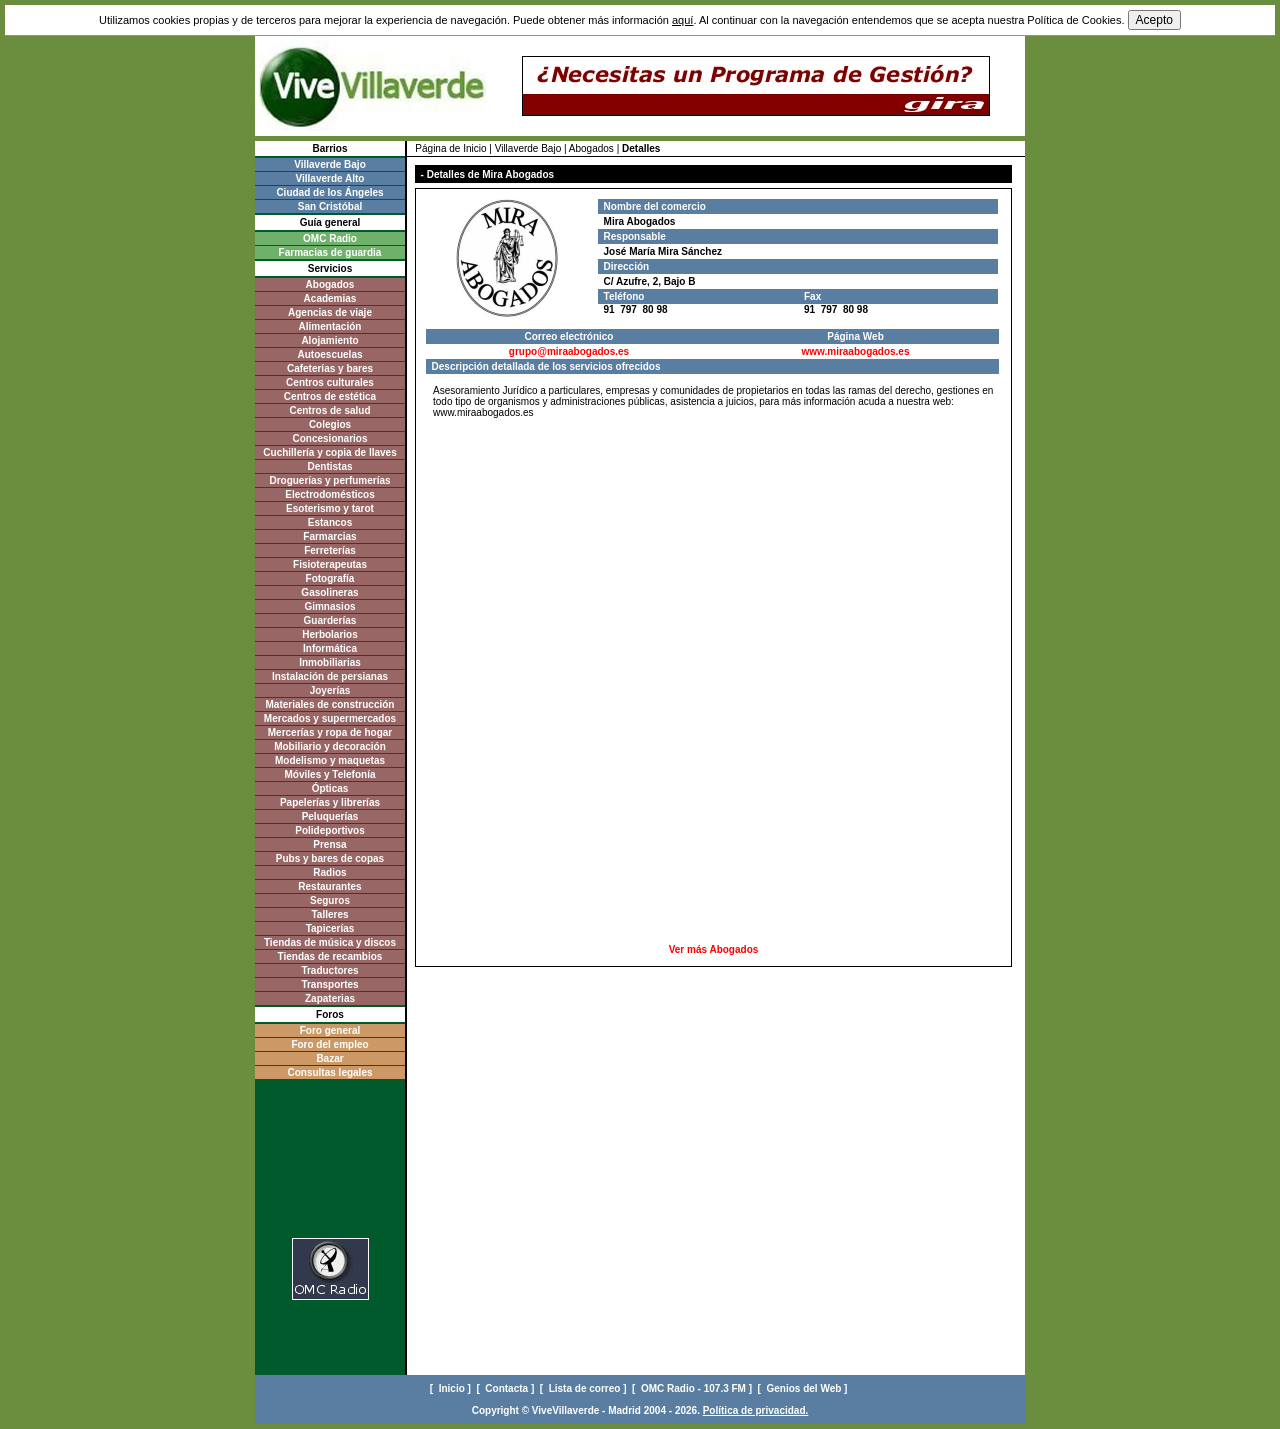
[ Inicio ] (452, 1388)
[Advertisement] (714, 470)
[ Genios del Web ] (804, 1388)
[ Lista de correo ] (584, 1388)
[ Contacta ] (506, 1388)
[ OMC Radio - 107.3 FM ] (693, 1388)
